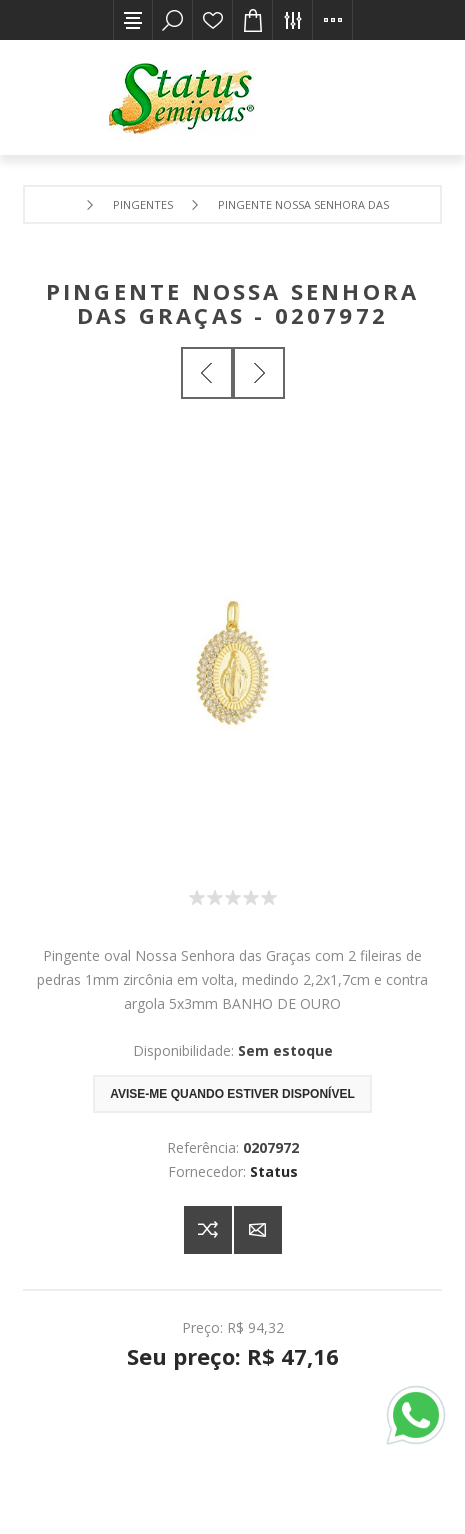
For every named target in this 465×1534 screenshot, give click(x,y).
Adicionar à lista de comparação (208, 1230)
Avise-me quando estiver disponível (232, 1094)
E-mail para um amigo (258, 1230)
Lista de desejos (213, 20)
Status (274, 1171)
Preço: (202, 1326)
